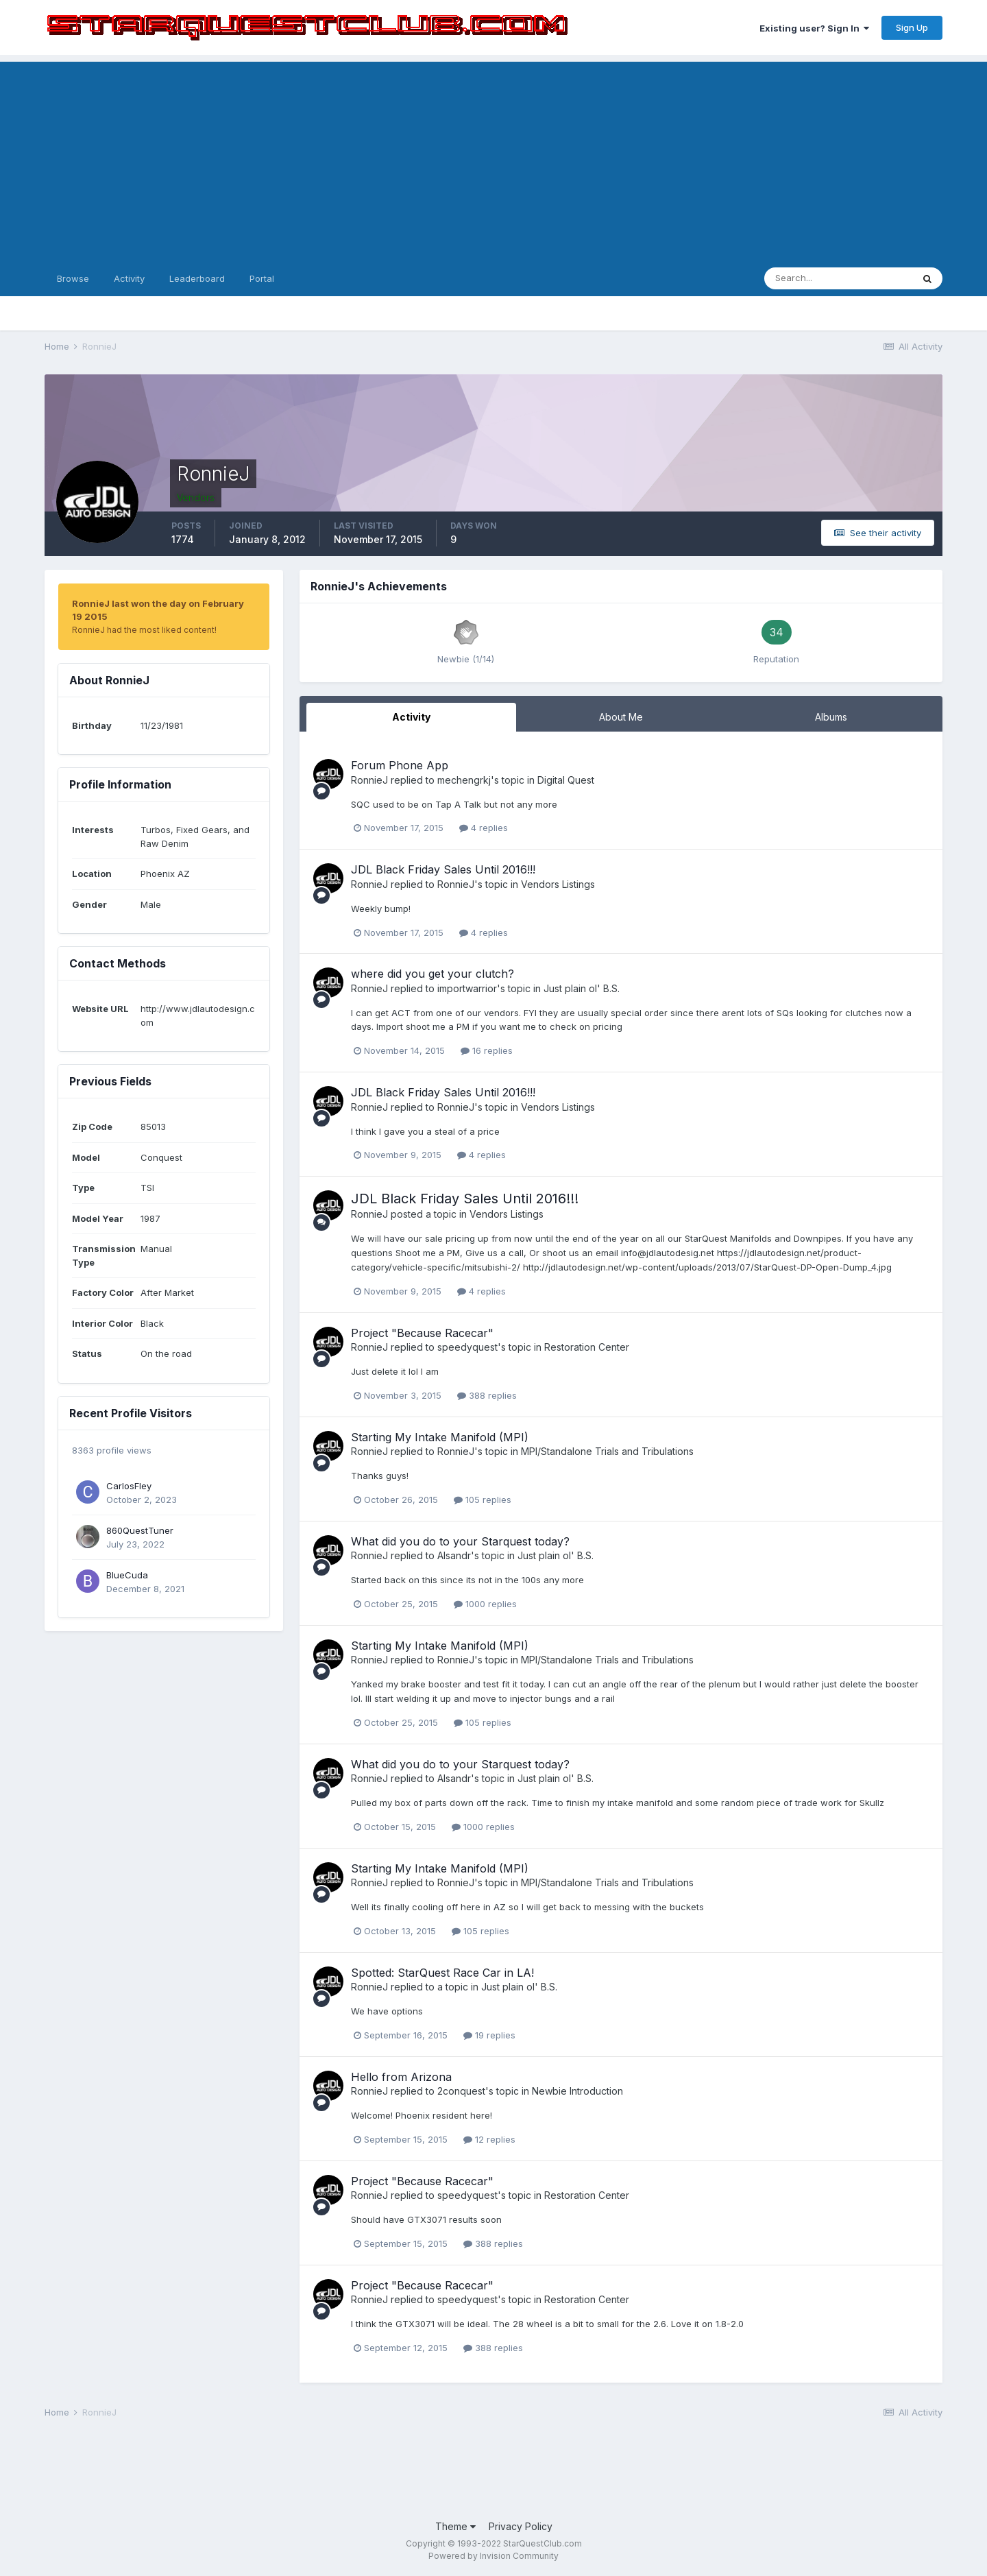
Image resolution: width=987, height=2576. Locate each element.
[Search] (838, 278)
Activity (129, 278)
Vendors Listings (558, 884)
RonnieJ (369, 780)
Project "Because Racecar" (422, 1333)
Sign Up (912, 27)
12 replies (489, 2139)
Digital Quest (565, 780)
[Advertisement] (493, 158)
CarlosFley (128, 1485)
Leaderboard (197, 278)
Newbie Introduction (577, 2091)
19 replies (489, 2035)
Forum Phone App (399, 765)
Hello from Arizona (401, 2077)
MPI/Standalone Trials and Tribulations (607, 1451)
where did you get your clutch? (432, 973)
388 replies (487, 1395)
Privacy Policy (520, 2526)
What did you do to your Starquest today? (460, 1541)
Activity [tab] (411, 717)
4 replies (483, 827)
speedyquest (467, 1347)
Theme (455, 2526)
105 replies (482, 1499)
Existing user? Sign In (814, 28)
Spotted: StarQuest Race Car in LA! (442, 1972)
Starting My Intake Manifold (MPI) (439, 1437)
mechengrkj (464, 780)
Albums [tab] (831, 717)
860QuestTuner (139, 1530)
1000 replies (485, 1603)
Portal (261, 278)
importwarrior (467, 988)
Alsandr (454, 1555)
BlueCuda (127, 1574)
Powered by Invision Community (493, 2556)
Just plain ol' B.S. (582, 988)
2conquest (461, 2091)
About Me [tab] (621, 717)
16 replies (487, 1050)
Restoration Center (586, 1347)
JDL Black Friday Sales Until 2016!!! (443, 869)
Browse (73, 278)
